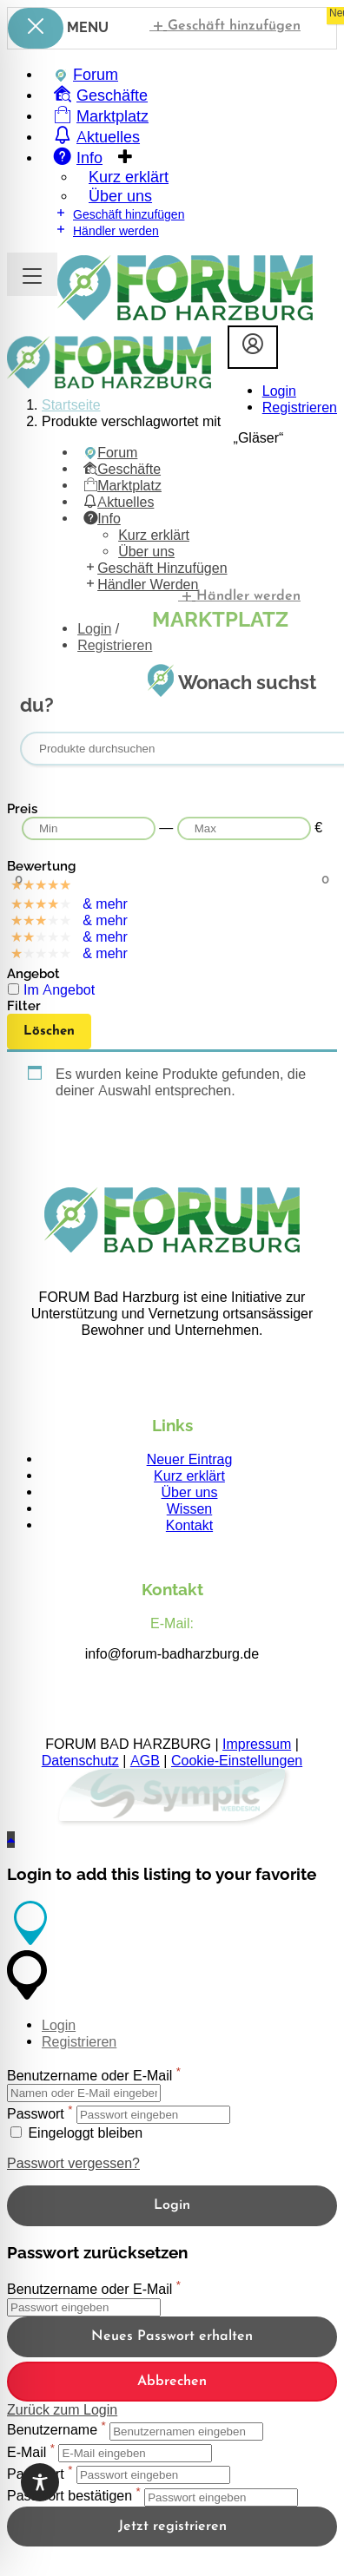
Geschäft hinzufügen (225, 25)
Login (279, 391)
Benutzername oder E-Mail (89, 2075)
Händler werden (106, 230)
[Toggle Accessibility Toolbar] (40, 2482)
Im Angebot (59, 990)
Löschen (49, 1031)
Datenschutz (80, 1760)
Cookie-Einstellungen (236, 1760)
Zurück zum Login (62, 2410)
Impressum (256, 1744)
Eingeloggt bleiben (76, 2133)
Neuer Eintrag (190, 1459)
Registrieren (299, 407)
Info (102, 518)
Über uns (190, 1492)
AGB (145, 1760)
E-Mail (26, 2452)
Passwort (35, 2114)
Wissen (189, 1509)
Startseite (71, 405)
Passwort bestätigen (69, 2496)
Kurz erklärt (189, 1476)
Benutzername (52, 2430)
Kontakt (189, 1525)
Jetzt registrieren (172, 2526)
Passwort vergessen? (73, 2163)
